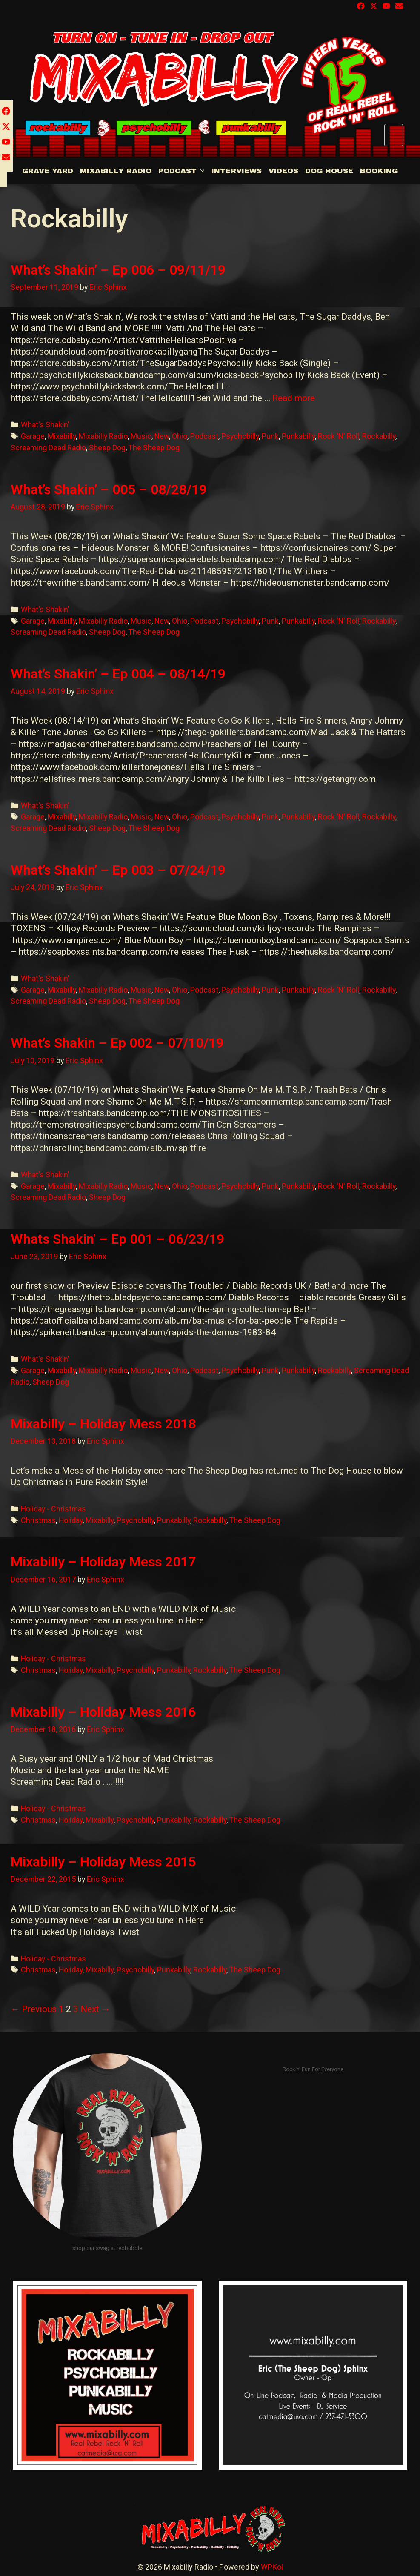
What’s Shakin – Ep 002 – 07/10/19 (117, 1043)
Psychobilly (240, 436)
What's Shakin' (45, 424)
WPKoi (272, 2566)
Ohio (179, 436)
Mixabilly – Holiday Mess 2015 (103, 1862)
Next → (95, 2009)
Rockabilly (378, 436)
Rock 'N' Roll (338, 436)
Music (141, 436)
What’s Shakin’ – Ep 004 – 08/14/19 (118, 674)
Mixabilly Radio (115, 171)
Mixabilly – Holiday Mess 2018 (103, 1424)
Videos (283, 171)
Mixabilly (62, 436)
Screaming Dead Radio (48, 447)
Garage (33, 436)
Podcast (183, 171)
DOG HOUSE (329, 171)
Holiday (71, 1520)
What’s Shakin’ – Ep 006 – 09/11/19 (118, 270)
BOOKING (379, 171)
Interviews (236, 171)
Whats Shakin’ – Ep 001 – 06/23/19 (117, 1239)
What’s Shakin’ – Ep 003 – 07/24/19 (118, 870)
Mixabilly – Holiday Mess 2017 (103, 1562)
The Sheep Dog (154, 447)
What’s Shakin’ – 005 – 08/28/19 (109, 489)
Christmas (38, 1520)
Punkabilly (298, 436)
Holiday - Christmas (53, 1508)
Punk (270, 436)
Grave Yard (47, 171)
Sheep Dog (107, 447)
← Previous (34, 2009)
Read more (293, 398)
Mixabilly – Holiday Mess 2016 (103, 1712)
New (161, 436)
